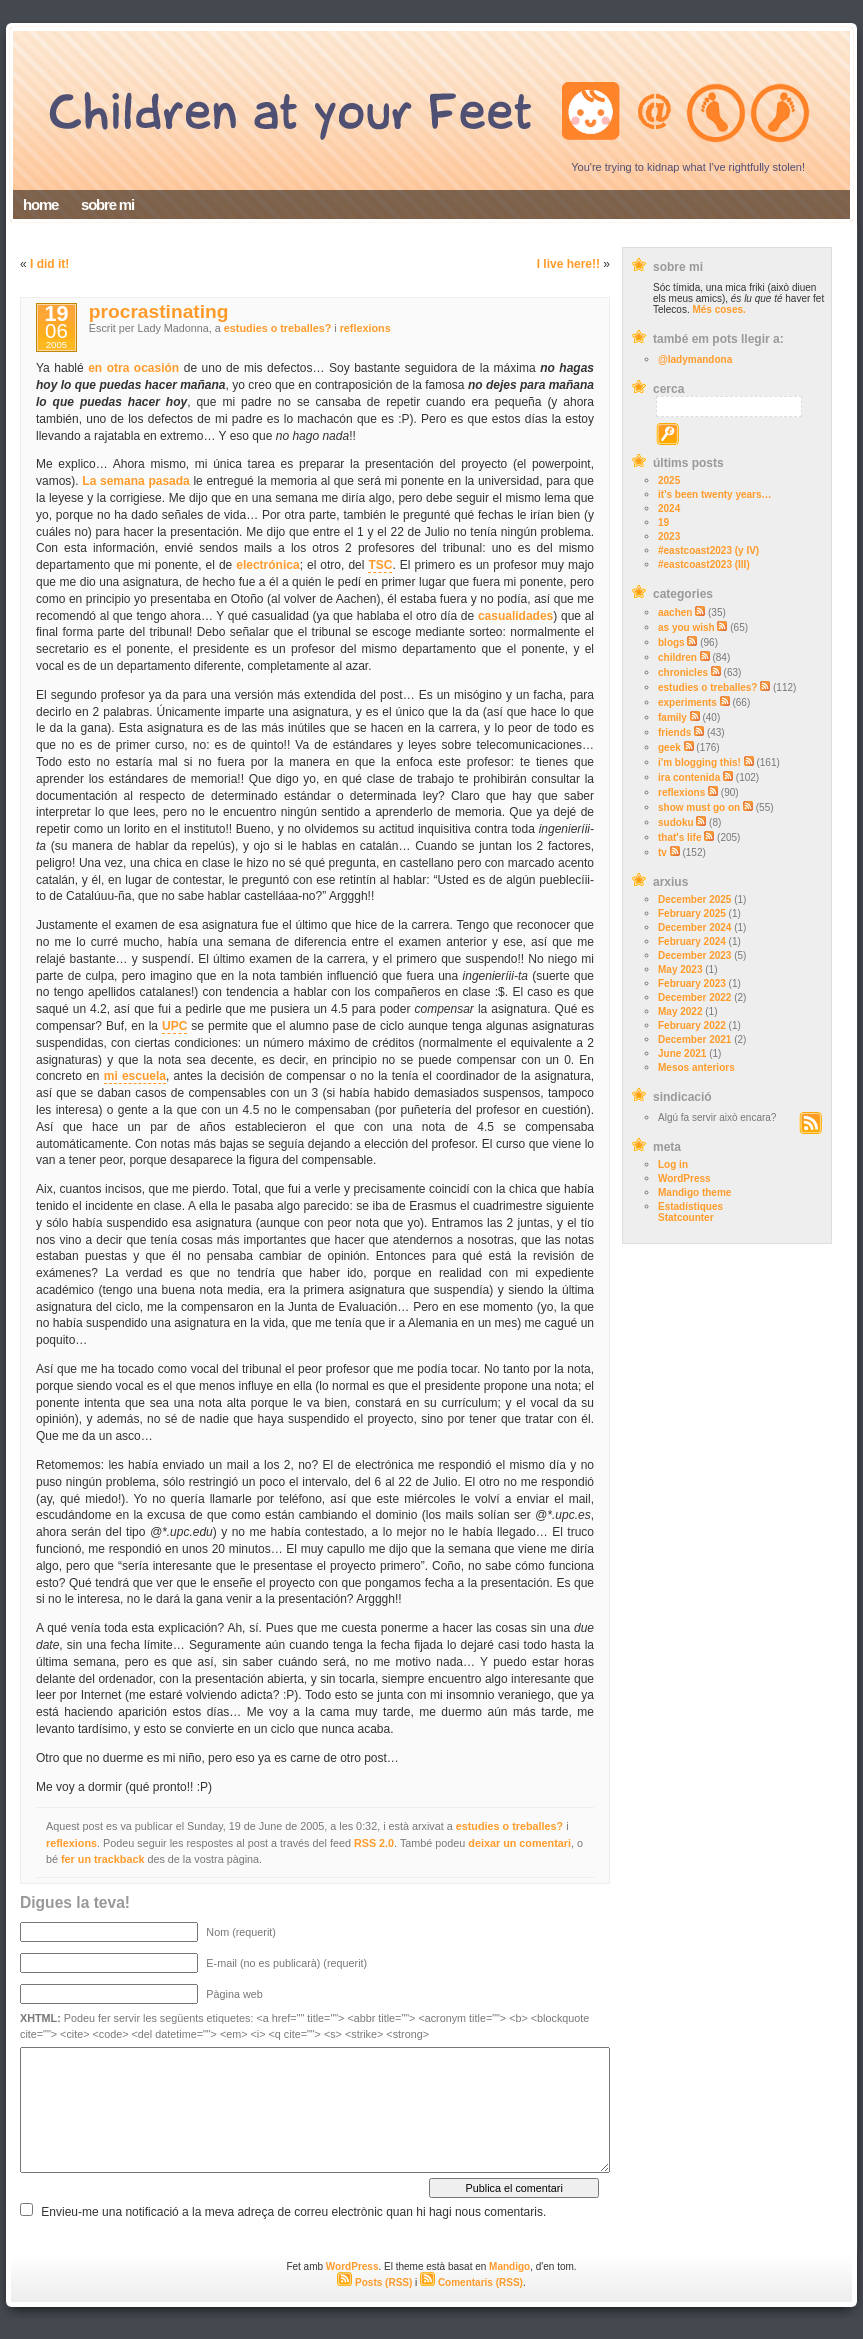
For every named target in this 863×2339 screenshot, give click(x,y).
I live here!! (568, 264)
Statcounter (686, 1217)
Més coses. (718, 309)
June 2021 (682, 1053)
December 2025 (694, 899)
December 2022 (694, 997)
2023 (669, 536)
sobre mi (107, 204)
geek (669, 747)
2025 (669, 480)
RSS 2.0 (374, 1843)
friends (674, 732)
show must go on (699, 807)
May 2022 (680, 1011)
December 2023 (694, 955)
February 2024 (692, 941)
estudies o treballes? (707, 687)
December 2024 (694, 927)
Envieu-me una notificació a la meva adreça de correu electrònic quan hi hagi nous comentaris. (293, 2212)
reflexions (681, 792)
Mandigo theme (694, 1192)
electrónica (267, 565)
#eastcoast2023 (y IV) (708, 550)
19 (663, 522)
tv (662, 852)
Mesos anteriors (696, 1067)
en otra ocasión (133, 368)
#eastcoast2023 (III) (704, 564)
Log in (673, 1164)
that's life (680, 837)
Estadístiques (690, 1206)
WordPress (684, 1178)
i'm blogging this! (699, 762)
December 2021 (694, 1039)
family (672, 717)
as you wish (686, 627)
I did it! (49, 264)
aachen (675, 612)
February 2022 (692, 1025)
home (40, 204)
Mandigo (509, 2266)
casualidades (515, 616)
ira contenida (689, 777)
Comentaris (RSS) (471, 2282)
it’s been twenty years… (715, 494)
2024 (669, 508)
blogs (671, 642)
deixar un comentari (519, 1843)
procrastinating (159, 311)
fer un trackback (102, 1859)
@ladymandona (695, 359)
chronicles (683, 672)
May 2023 (680, 969)
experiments (687, 702)
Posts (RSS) (374, 2282)
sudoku (676, 822)
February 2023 (692, 983)
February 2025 (692, 913)
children (677, 657)
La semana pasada (135, 481)
